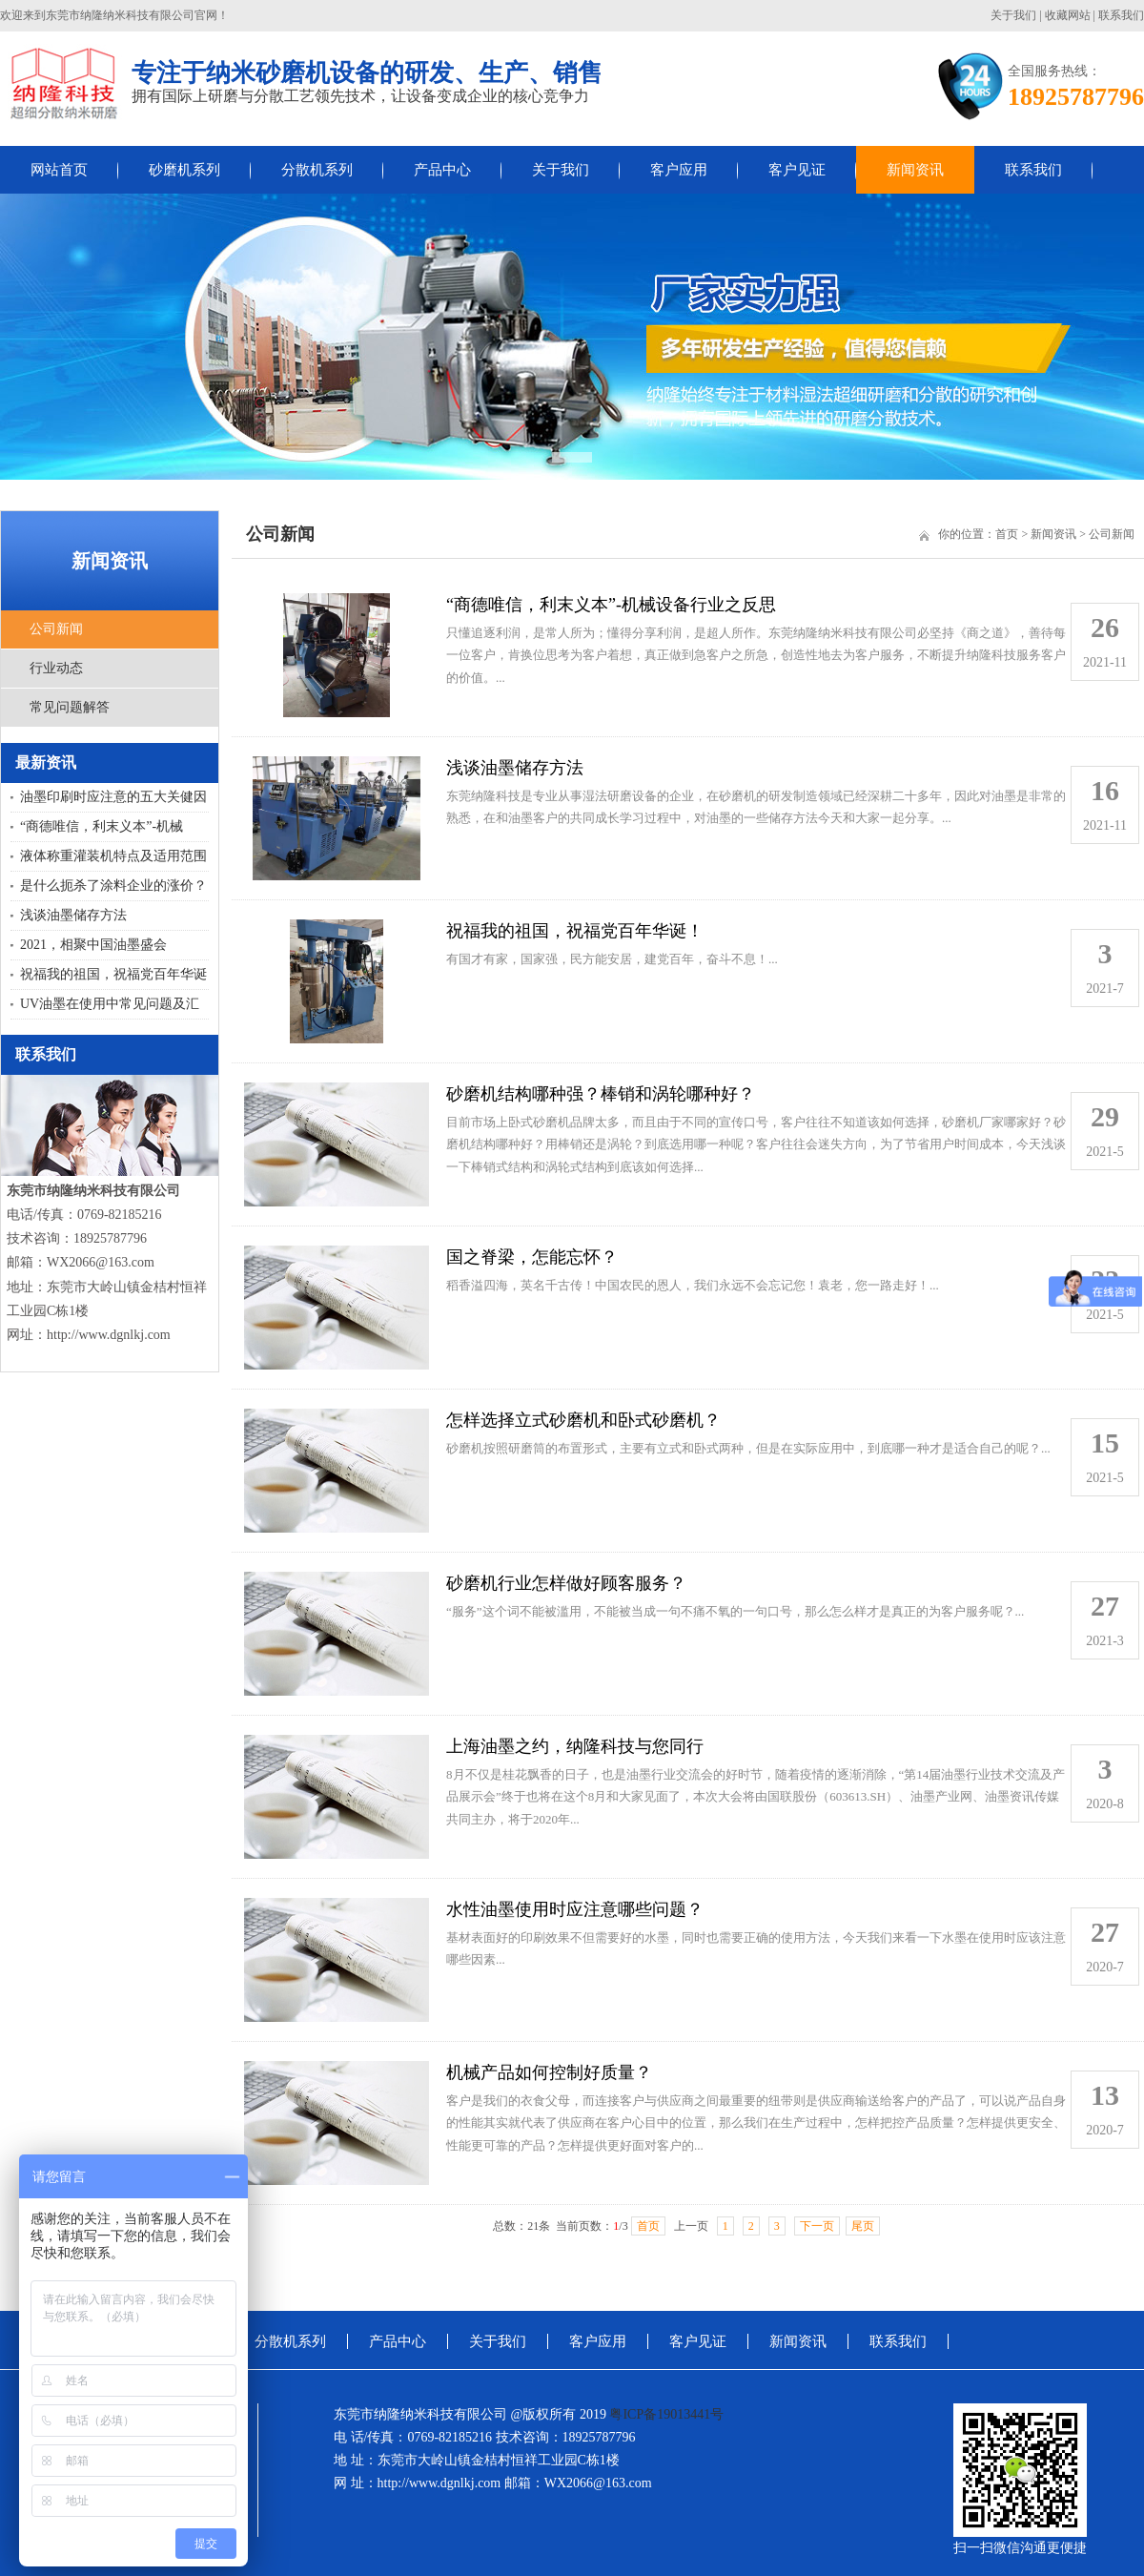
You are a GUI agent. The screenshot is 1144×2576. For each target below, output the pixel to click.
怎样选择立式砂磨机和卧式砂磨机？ (583, 1420)
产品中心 (442, 169)
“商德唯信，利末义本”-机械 (101, 826)
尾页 (862, 2226)
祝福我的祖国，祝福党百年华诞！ (575, 930)
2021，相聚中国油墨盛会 (93, 945)
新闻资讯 (915, 169)
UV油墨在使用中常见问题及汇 (109, 1004)
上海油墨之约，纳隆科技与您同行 (575, 1746)
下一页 (817, 2226)
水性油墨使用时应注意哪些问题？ (575, 1909)
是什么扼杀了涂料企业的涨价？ (113, 885)
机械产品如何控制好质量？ (549, 2072)
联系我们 (1121, 15)
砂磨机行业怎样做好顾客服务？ (566, 1583)
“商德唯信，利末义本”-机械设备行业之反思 (611, 604)
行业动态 (56, 668)
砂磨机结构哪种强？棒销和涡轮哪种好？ (600, 1093)
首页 (1006, 534)
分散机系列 (317, 169)
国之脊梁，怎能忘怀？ (532, 1257)
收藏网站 (1068, 15)
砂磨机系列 (184, 169)
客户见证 (797, 169)
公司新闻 (56, 629)
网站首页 (59, 169)
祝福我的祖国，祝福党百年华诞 (113, 974)
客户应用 (678, 169)
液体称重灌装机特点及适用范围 (113, 856)
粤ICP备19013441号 (666, 2414)
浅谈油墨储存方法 (73, 915)
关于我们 (1013, 15)
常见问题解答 (70, 707)
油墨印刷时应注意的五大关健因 (113, 797)
